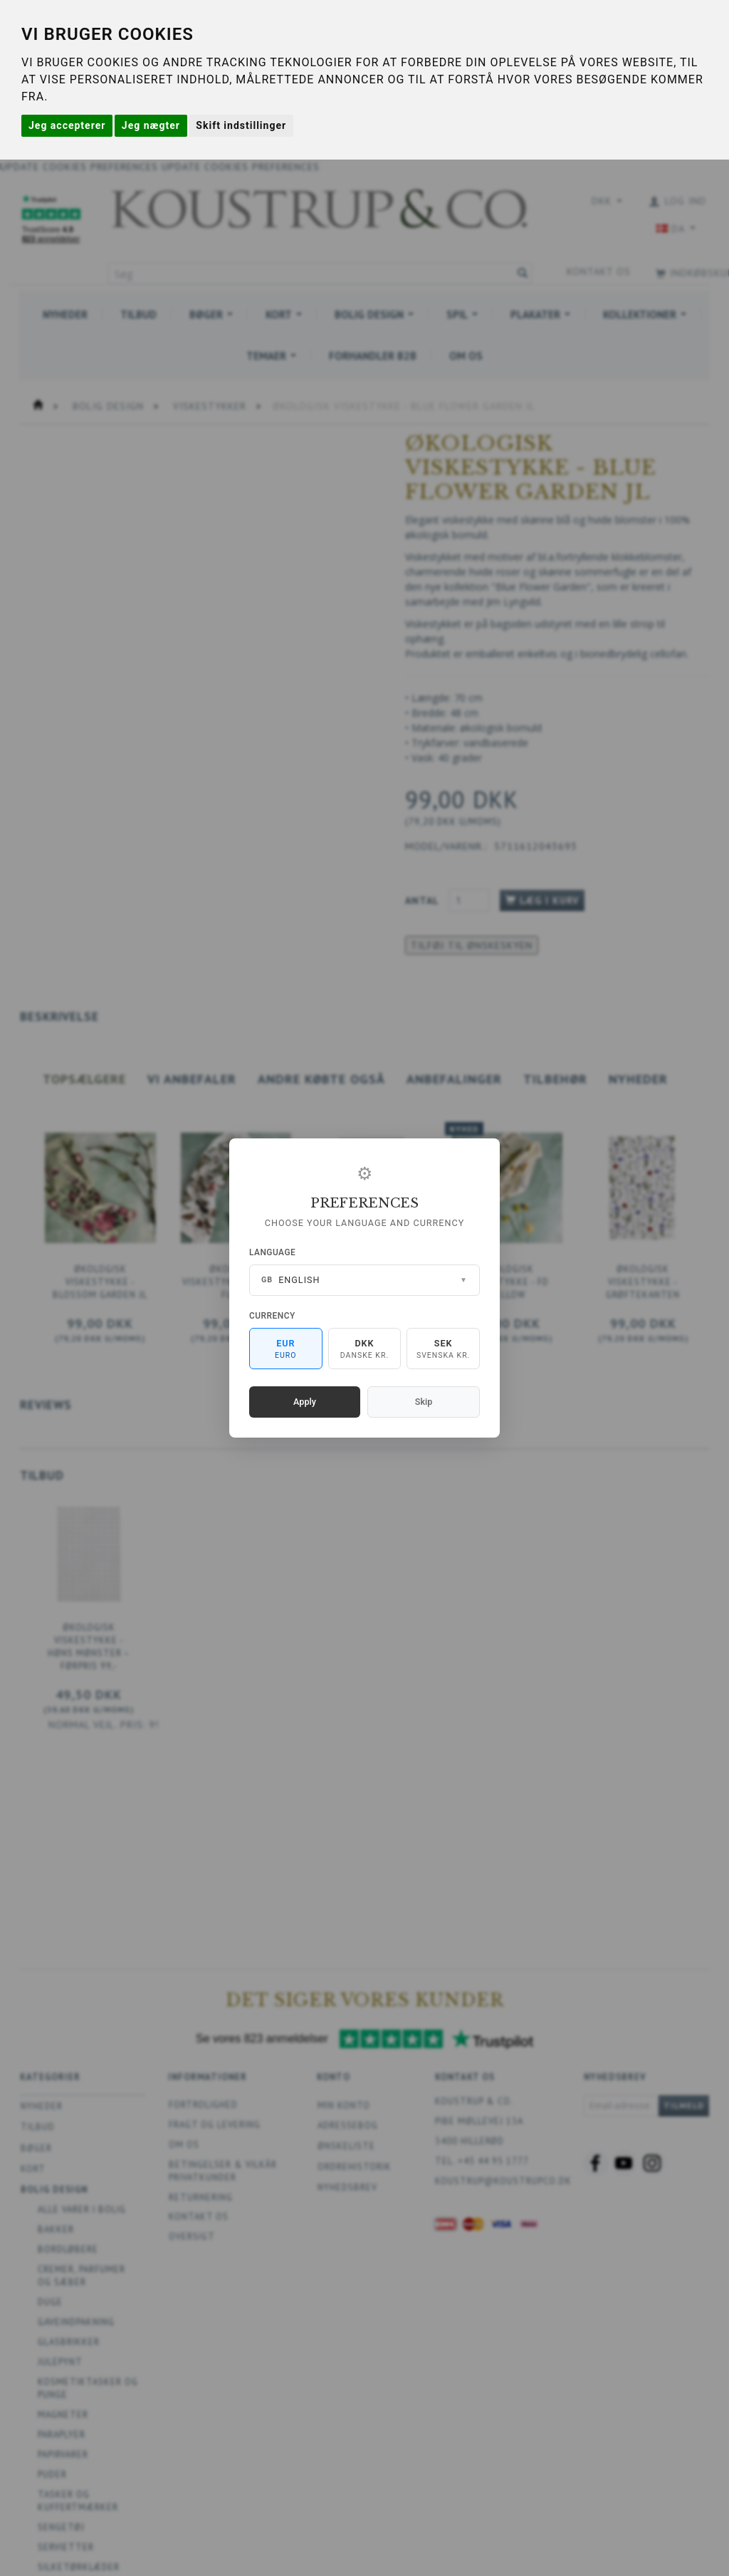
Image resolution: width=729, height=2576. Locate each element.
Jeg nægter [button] (151, 125)
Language (272, 1252)
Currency (272, 1316)
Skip (423, 1401)
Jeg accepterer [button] (66, 125)
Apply (304, 1401)
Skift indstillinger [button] (241, 125)
